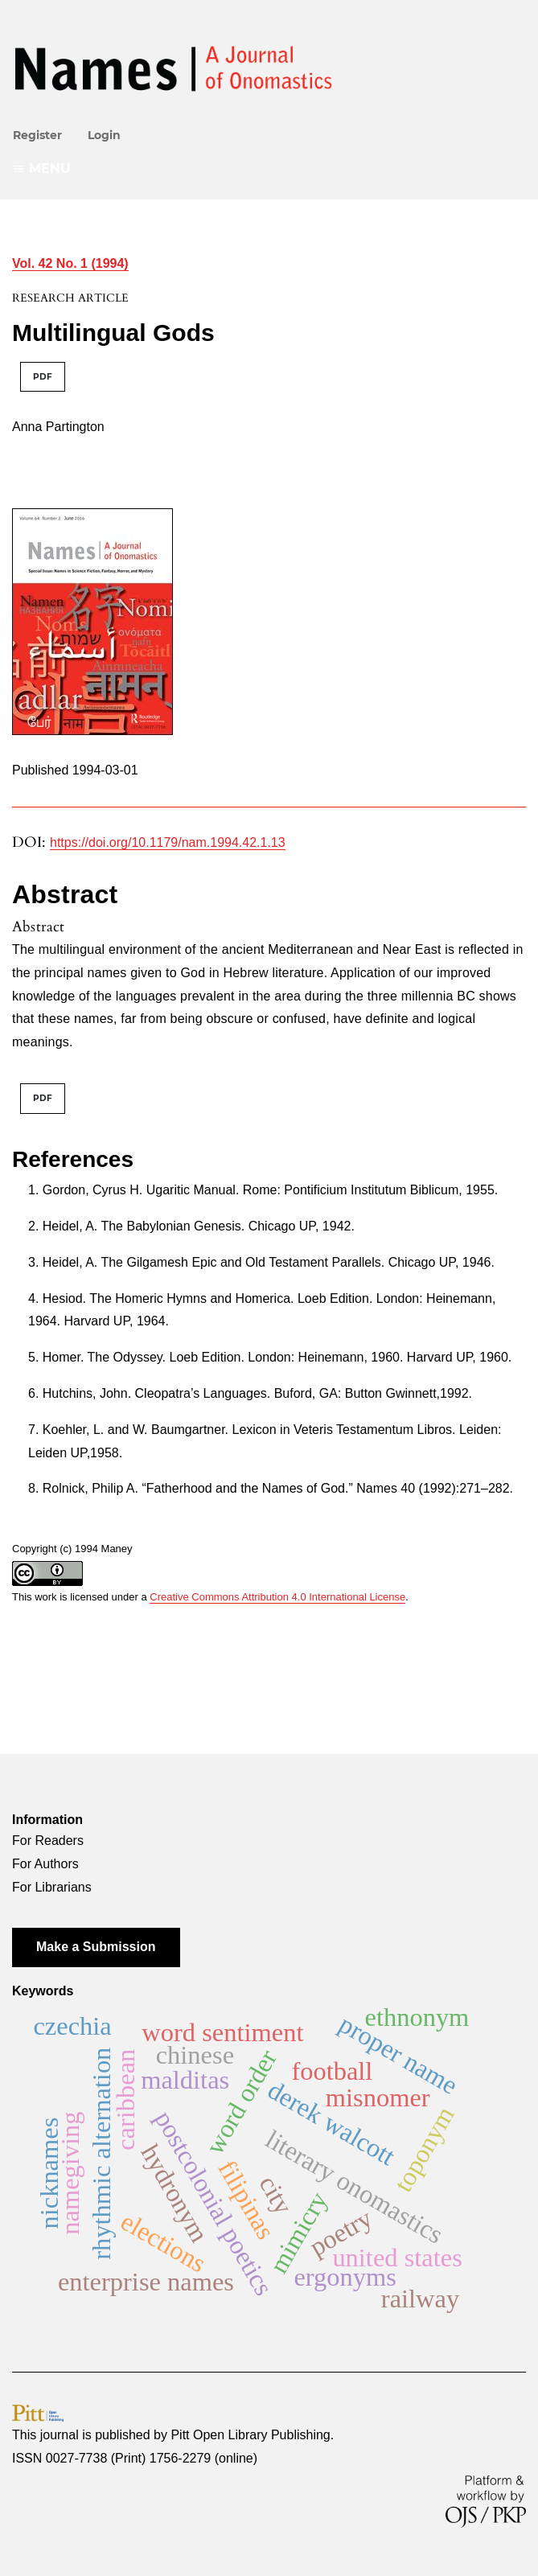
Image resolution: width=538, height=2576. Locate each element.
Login (104, 135)
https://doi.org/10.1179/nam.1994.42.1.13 (167, 842)
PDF (42, 377)
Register (37, 135)
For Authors (45, 1864)
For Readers (48, 1840)
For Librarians (52, 1887)
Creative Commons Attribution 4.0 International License (277, 1597)
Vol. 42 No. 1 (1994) (70, 263)
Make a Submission (96, 1947)
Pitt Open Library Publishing (250, 2435)
